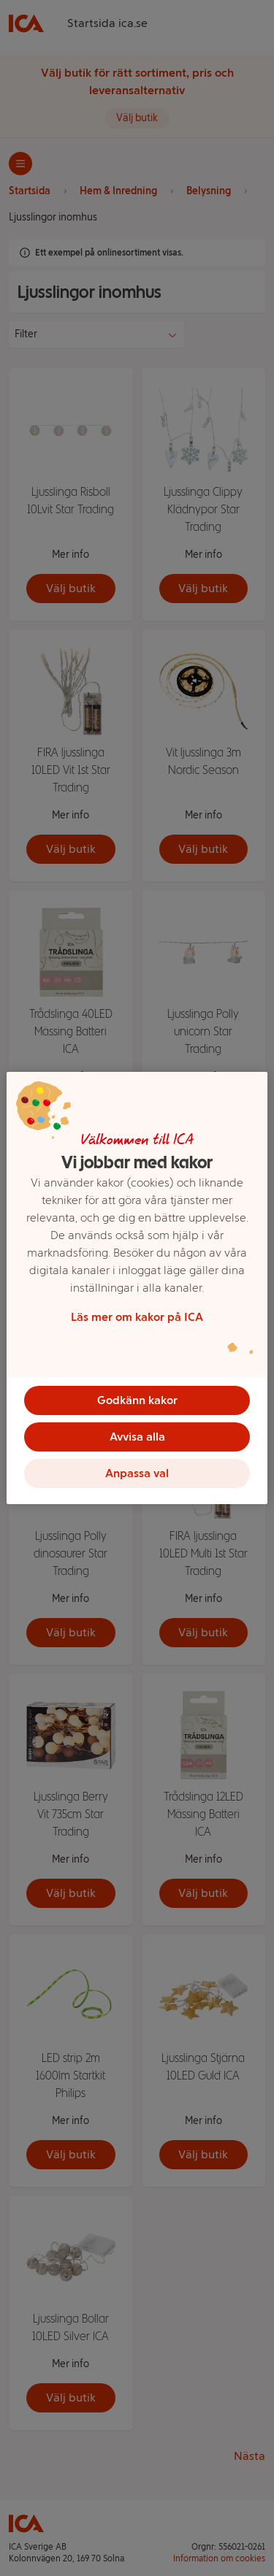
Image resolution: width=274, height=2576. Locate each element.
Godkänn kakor (137, 1400)
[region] (137, 1288)
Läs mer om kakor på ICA (137, 1317)
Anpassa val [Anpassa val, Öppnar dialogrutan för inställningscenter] (137, 1473)
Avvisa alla (137, 1437)
